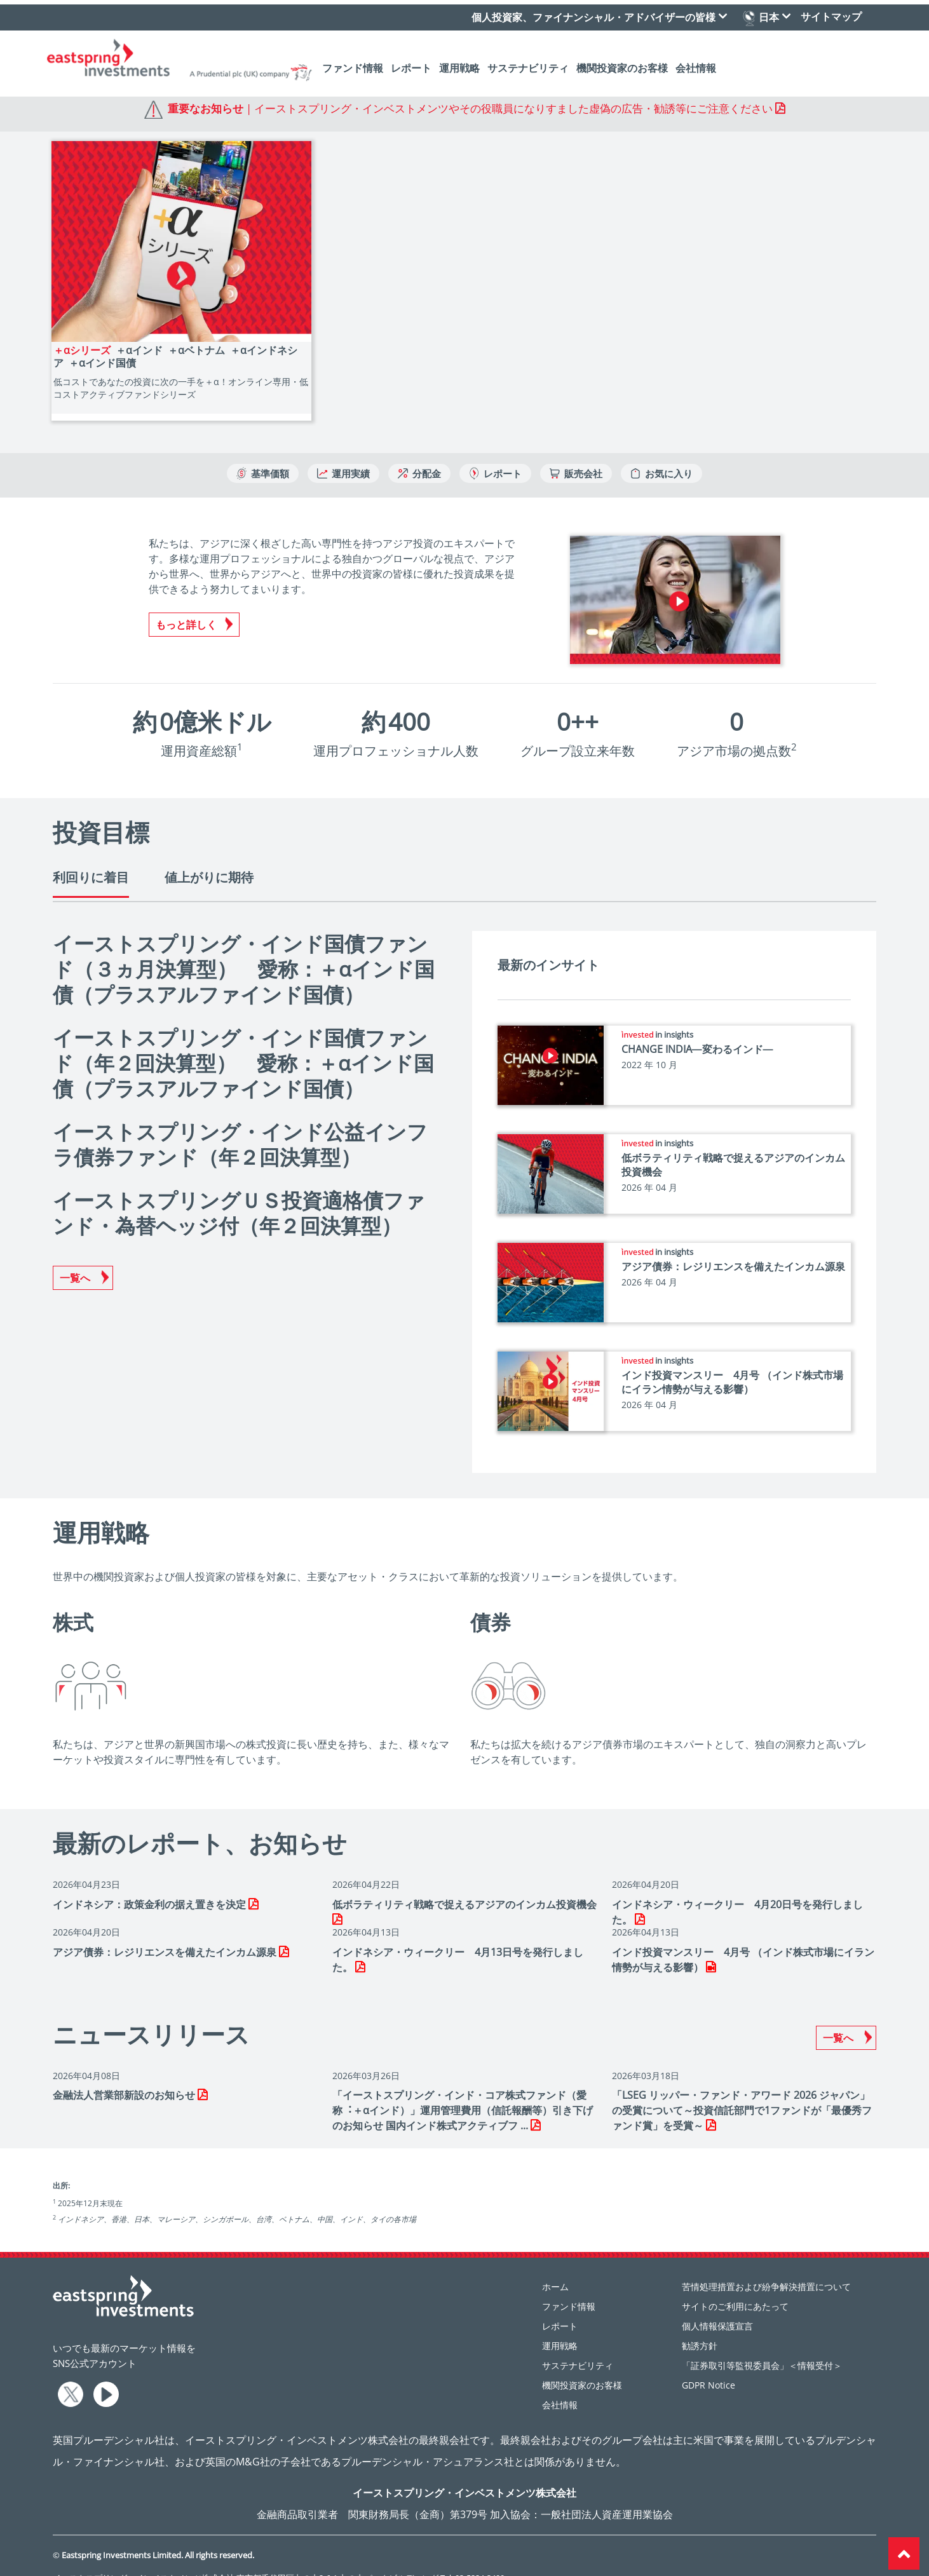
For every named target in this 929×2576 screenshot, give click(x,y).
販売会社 (576, 454)
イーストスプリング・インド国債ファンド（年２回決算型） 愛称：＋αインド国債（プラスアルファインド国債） (243, 1044)
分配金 (419, 454)
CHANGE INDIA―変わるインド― (697, 1030)
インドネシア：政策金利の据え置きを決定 (150, 1885)
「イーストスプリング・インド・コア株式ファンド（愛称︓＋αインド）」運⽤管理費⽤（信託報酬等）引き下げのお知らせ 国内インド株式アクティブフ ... (462, 2091)
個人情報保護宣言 (717, 2307)
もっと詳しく (186, 606)
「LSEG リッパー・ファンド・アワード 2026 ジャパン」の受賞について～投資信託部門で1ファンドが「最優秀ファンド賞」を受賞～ (742, 2091)
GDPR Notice (708, 2366)
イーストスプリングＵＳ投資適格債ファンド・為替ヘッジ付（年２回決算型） (239, 1193)
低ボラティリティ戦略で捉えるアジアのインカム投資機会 (464, 1885)
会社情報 (695, 64)
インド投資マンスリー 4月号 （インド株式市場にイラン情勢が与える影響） (732, 1363)
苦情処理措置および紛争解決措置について (766, 2267)
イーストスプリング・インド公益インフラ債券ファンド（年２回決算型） (240, 1125)
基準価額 (262, 454)
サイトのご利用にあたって (735, 2287)
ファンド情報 (352, 64)
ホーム (555, 2267)
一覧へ (75, 1259)
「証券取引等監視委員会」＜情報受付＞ (762, 2346)
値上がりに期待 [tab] (209, 858)
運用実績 (343, 454)
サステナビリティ (528, 64)
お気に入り (661, 454)
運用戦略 (459, 64)
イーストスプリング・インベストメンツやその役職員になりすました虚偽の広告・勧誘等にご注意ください (513, 108)
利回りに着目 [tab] (91, 858)
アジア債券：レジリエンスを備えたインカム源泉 (733, 1247)
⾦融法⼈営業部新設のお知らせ (125, 2076)
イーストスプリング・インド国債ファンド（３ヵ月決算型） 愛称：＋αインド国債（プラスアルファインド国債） (244, 950)
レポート (411, 64)
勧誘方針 (699, 2327)
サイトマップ (831, 12)
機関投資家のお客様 (622, 64)
